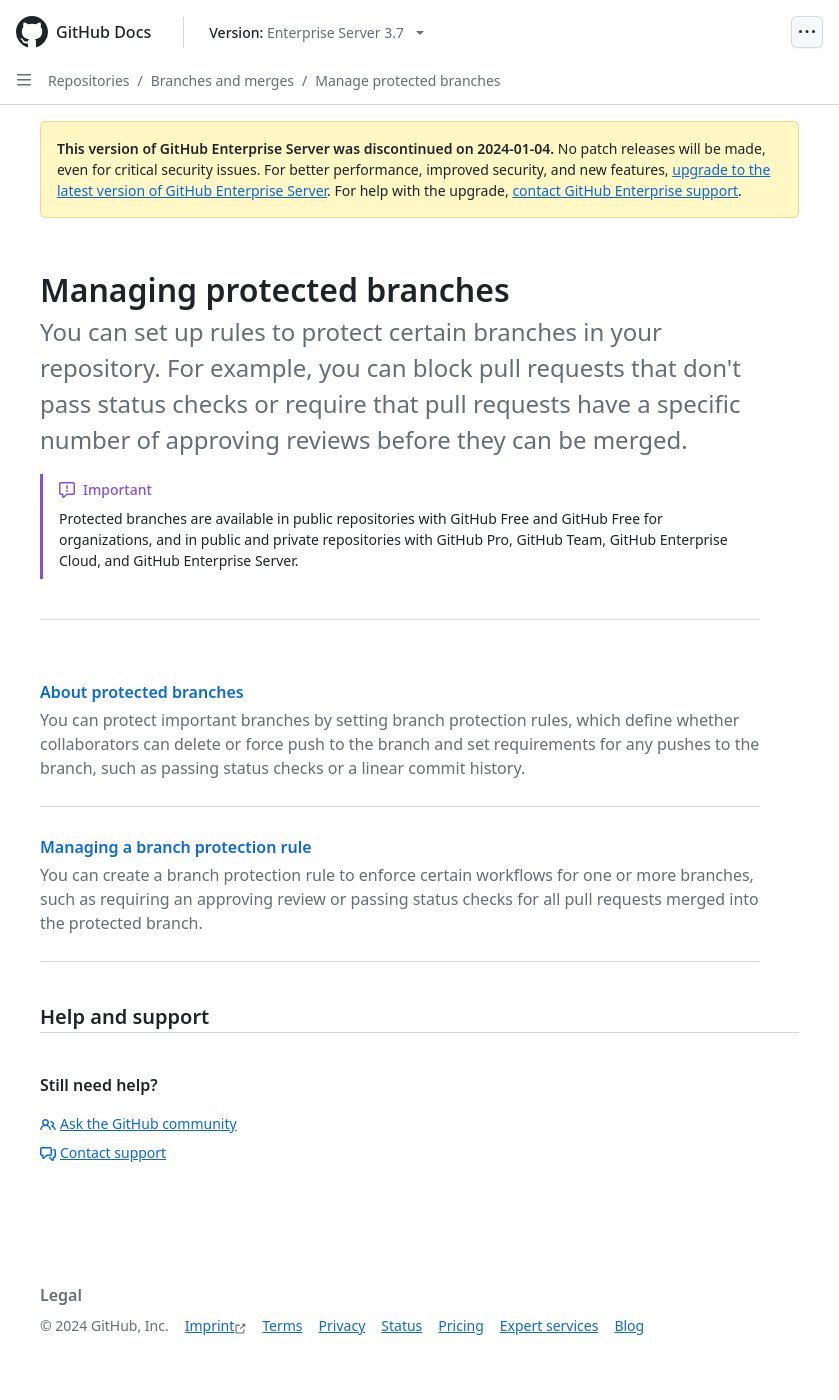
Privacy (342, 1325)
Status (401, 1325)
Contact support (103, 1152)
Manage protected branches (407, 80)
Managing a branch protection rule (176, 847)
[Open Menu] (807, 32)
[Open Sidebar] (24, 80)
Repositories (89, 80)
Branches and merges (222, 80)
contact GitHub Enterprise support (625, 190)
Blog (629, 1325)
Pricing (460, 1325)
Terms (282, 1325)
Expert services (549, 1325)
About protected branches (142, 692)
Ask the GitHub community (138, 1123)
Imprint (210, 1325)
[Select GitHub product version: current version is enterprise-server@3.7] (316, 32)
